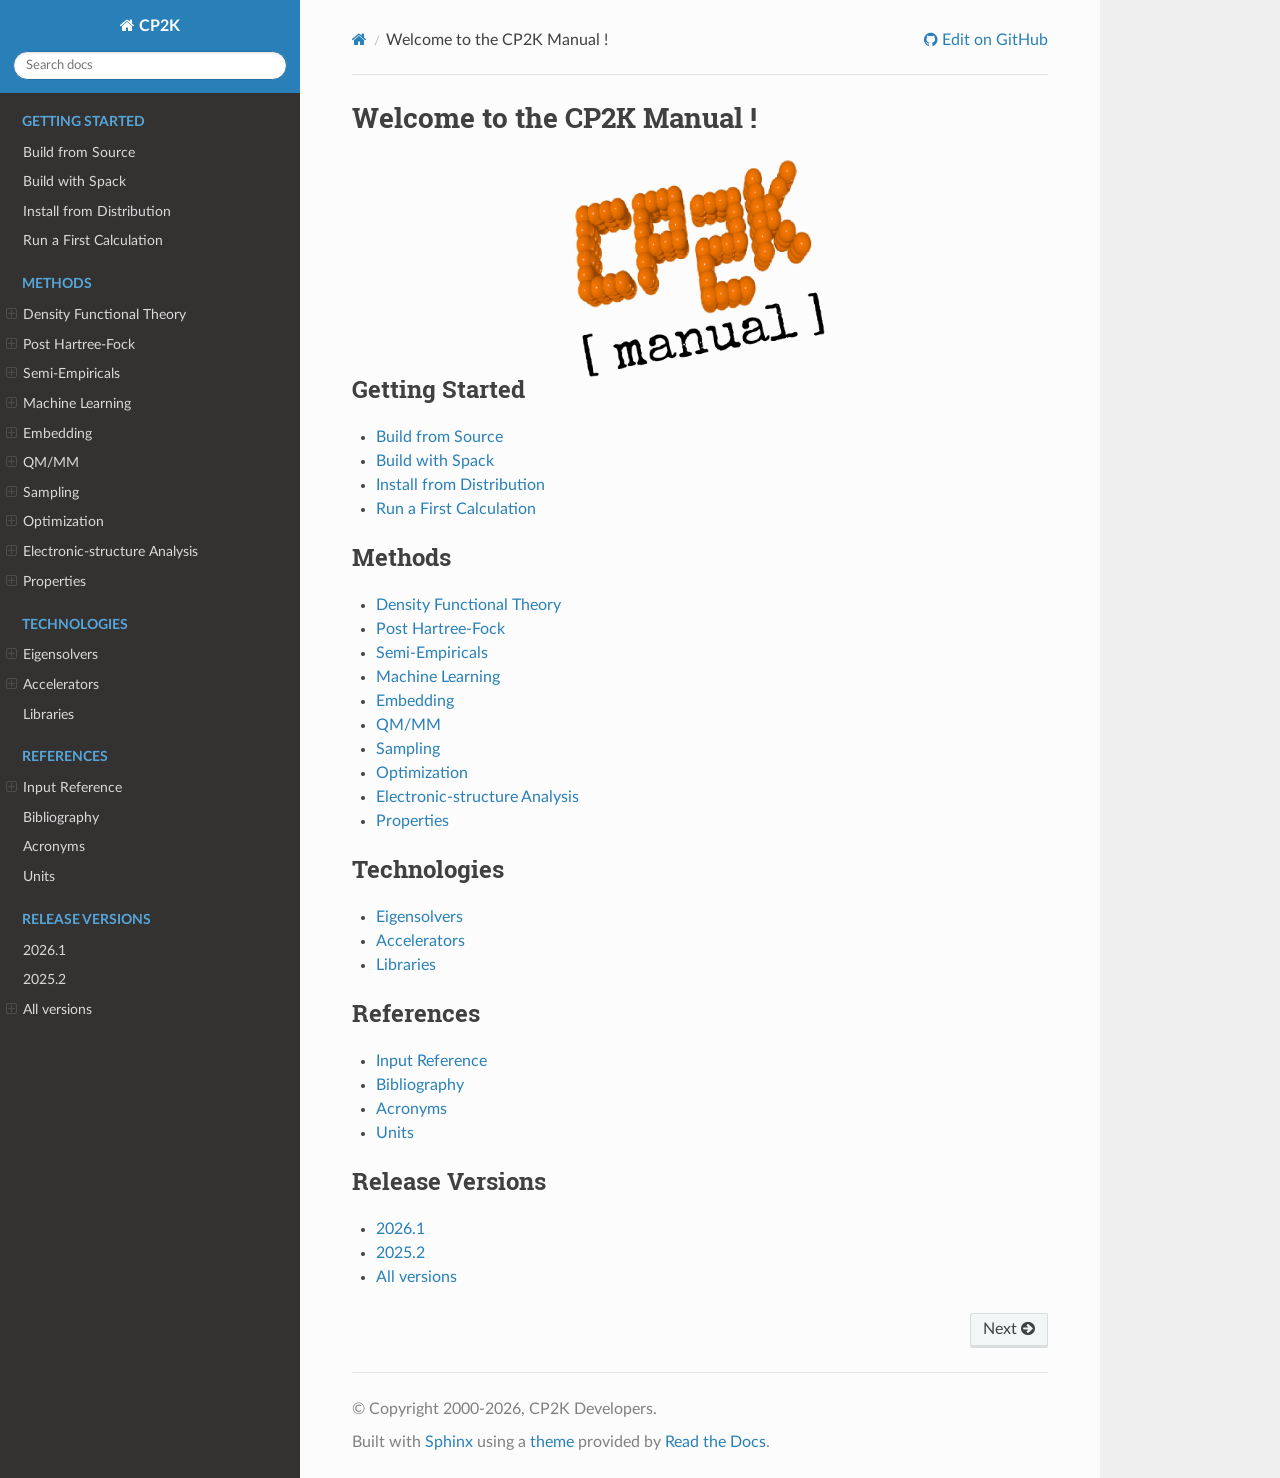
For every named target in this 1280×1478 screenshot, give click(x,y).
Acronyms (54, 846)
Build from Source (79, 152)
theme (552, 1442)
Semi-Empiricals (63, 374)
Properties (46, 582)
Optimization (55, 522)
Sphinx (449, 1442)
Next (1009, 1329)
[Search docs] (150, 65)
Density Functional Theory (96, 315)
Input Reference (64, 788)
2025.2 (44, 979)
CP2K (157, 26)
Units (39, 876)
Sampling (42, 493)
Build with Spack (74, 181)
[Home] (359, 39)
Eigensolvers (52, 655)
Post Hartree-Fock (70, 345)
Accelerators (52, 685)
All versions (49, 1010)
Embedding (49, 434)
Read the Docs (715, 1442)
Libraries (48, 714)
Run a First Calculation (93, 240)
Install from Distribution (97, 211)
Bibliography (61, 817)
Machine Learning (68, 404)
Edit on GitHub (993, 40)
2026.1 (44, 950)
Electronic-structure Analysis (102, 552)
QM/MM (42, 463)
